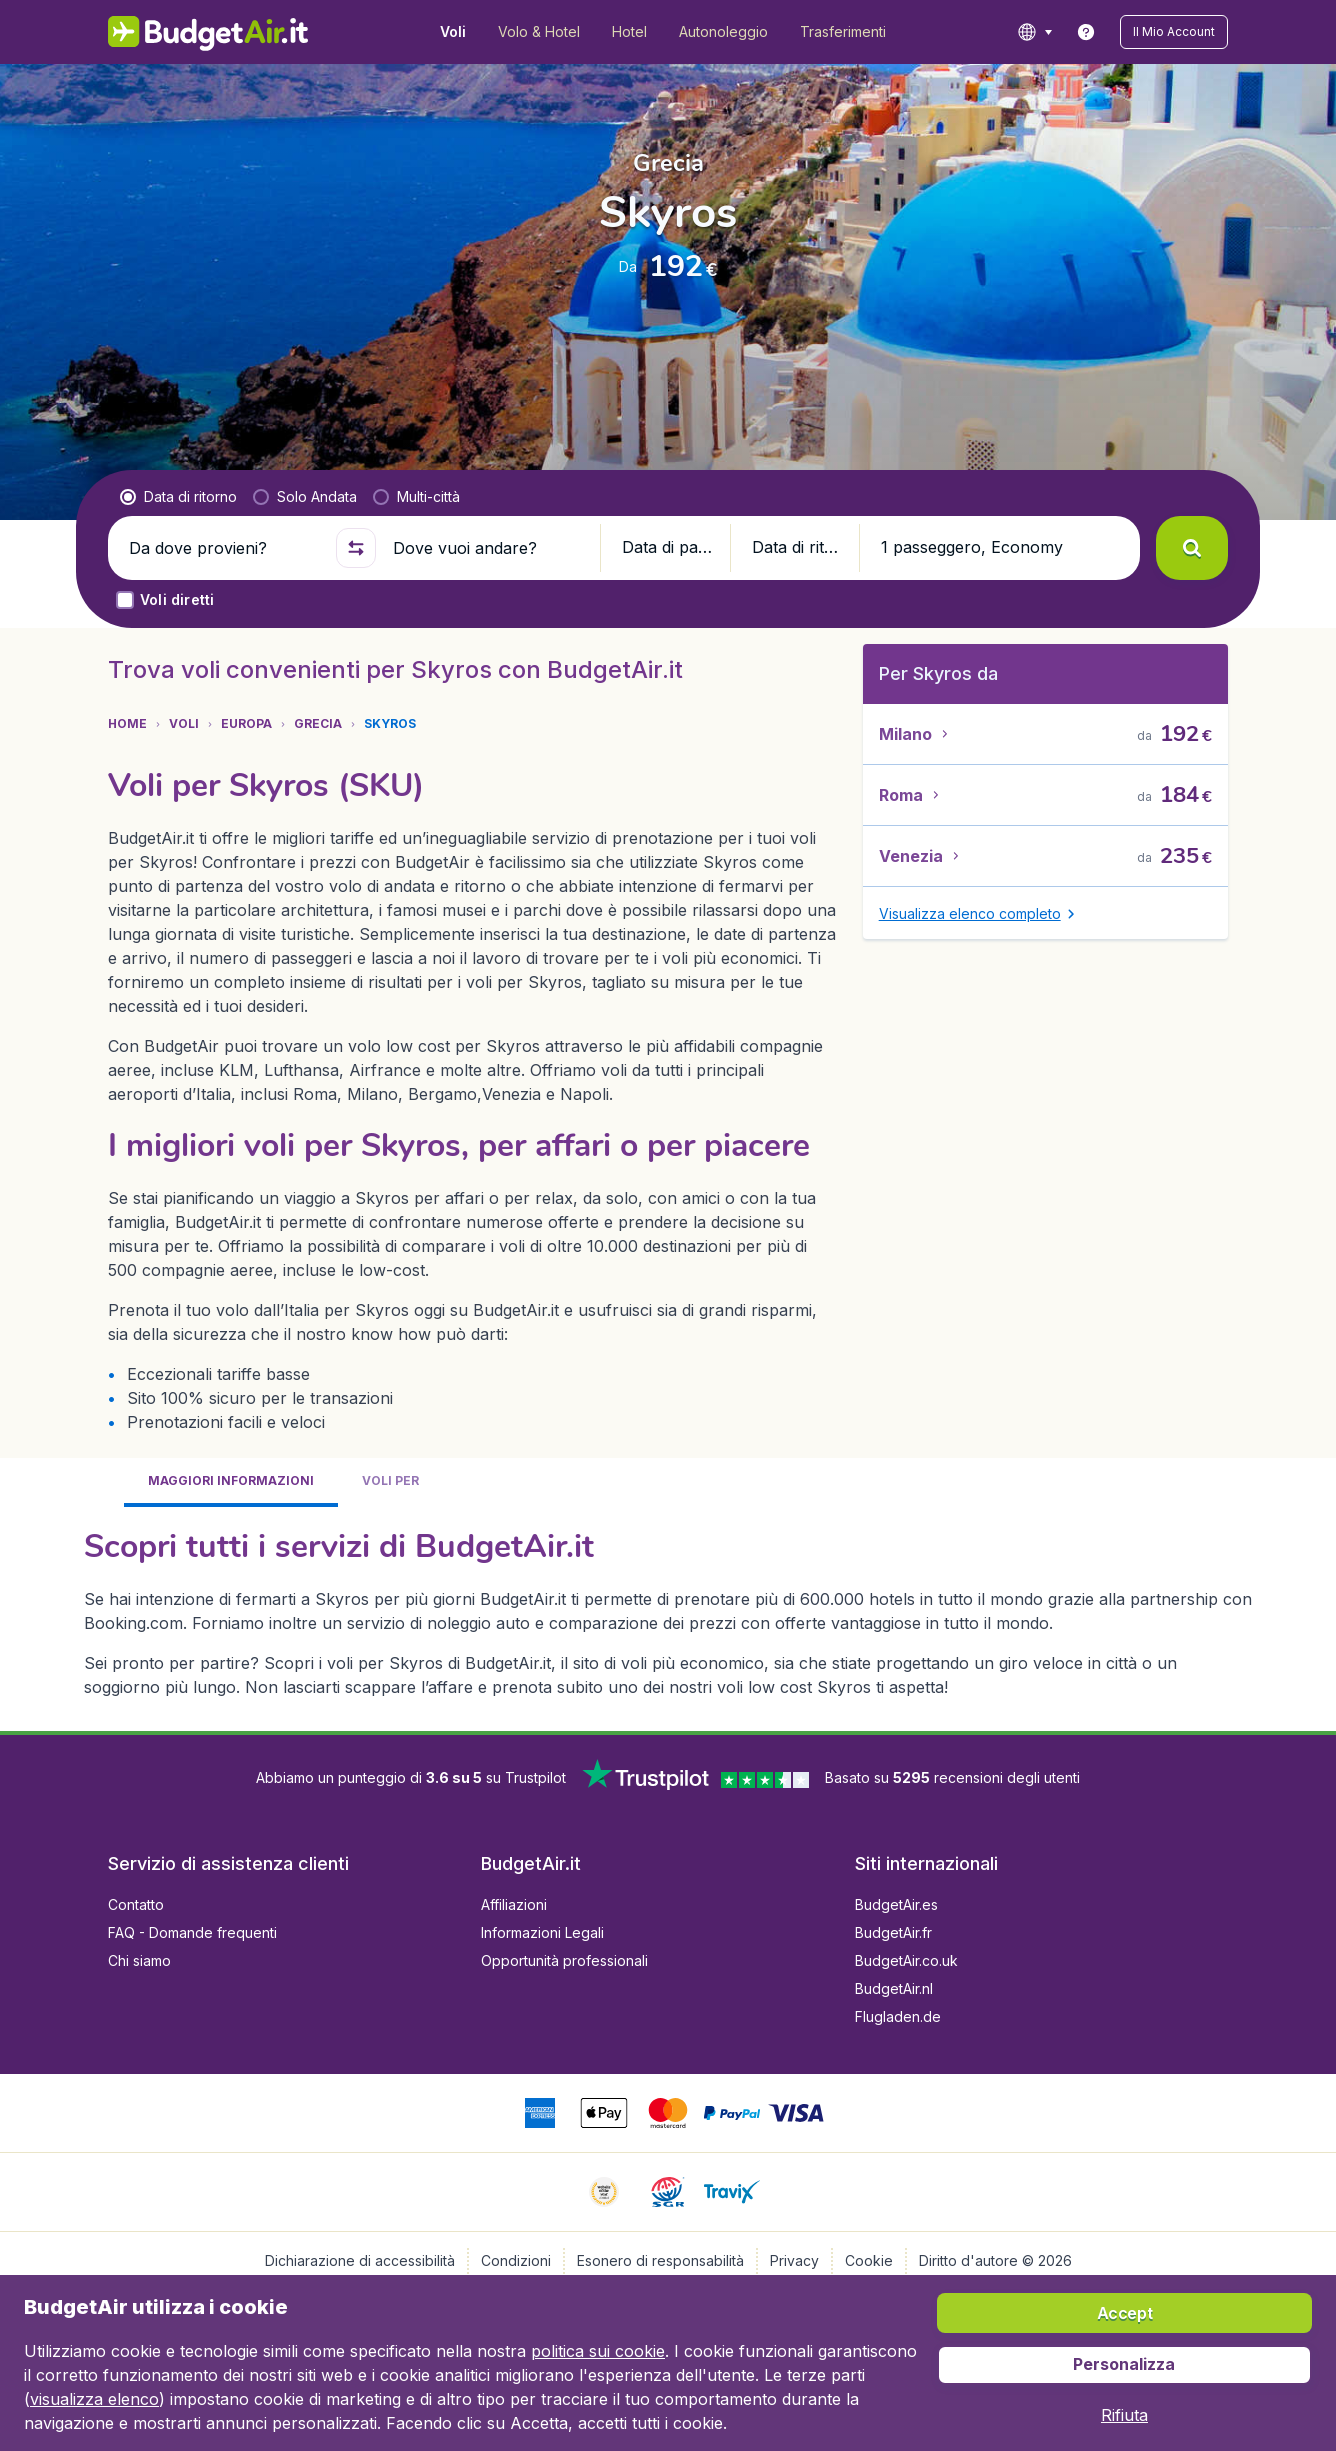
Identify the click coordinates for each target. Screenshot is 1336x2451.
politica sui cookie (598, 2351)
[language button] (1034, 32)
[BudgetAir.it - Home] (208, 32)
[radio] (178, 497)
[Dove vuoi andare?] (488, 548)
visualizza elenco (94, 2399)
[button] (1174, 32)
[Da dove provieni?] (224, 548)
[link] (1086, 32)
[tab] (231, 1482)
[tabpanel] (668, 1611)
